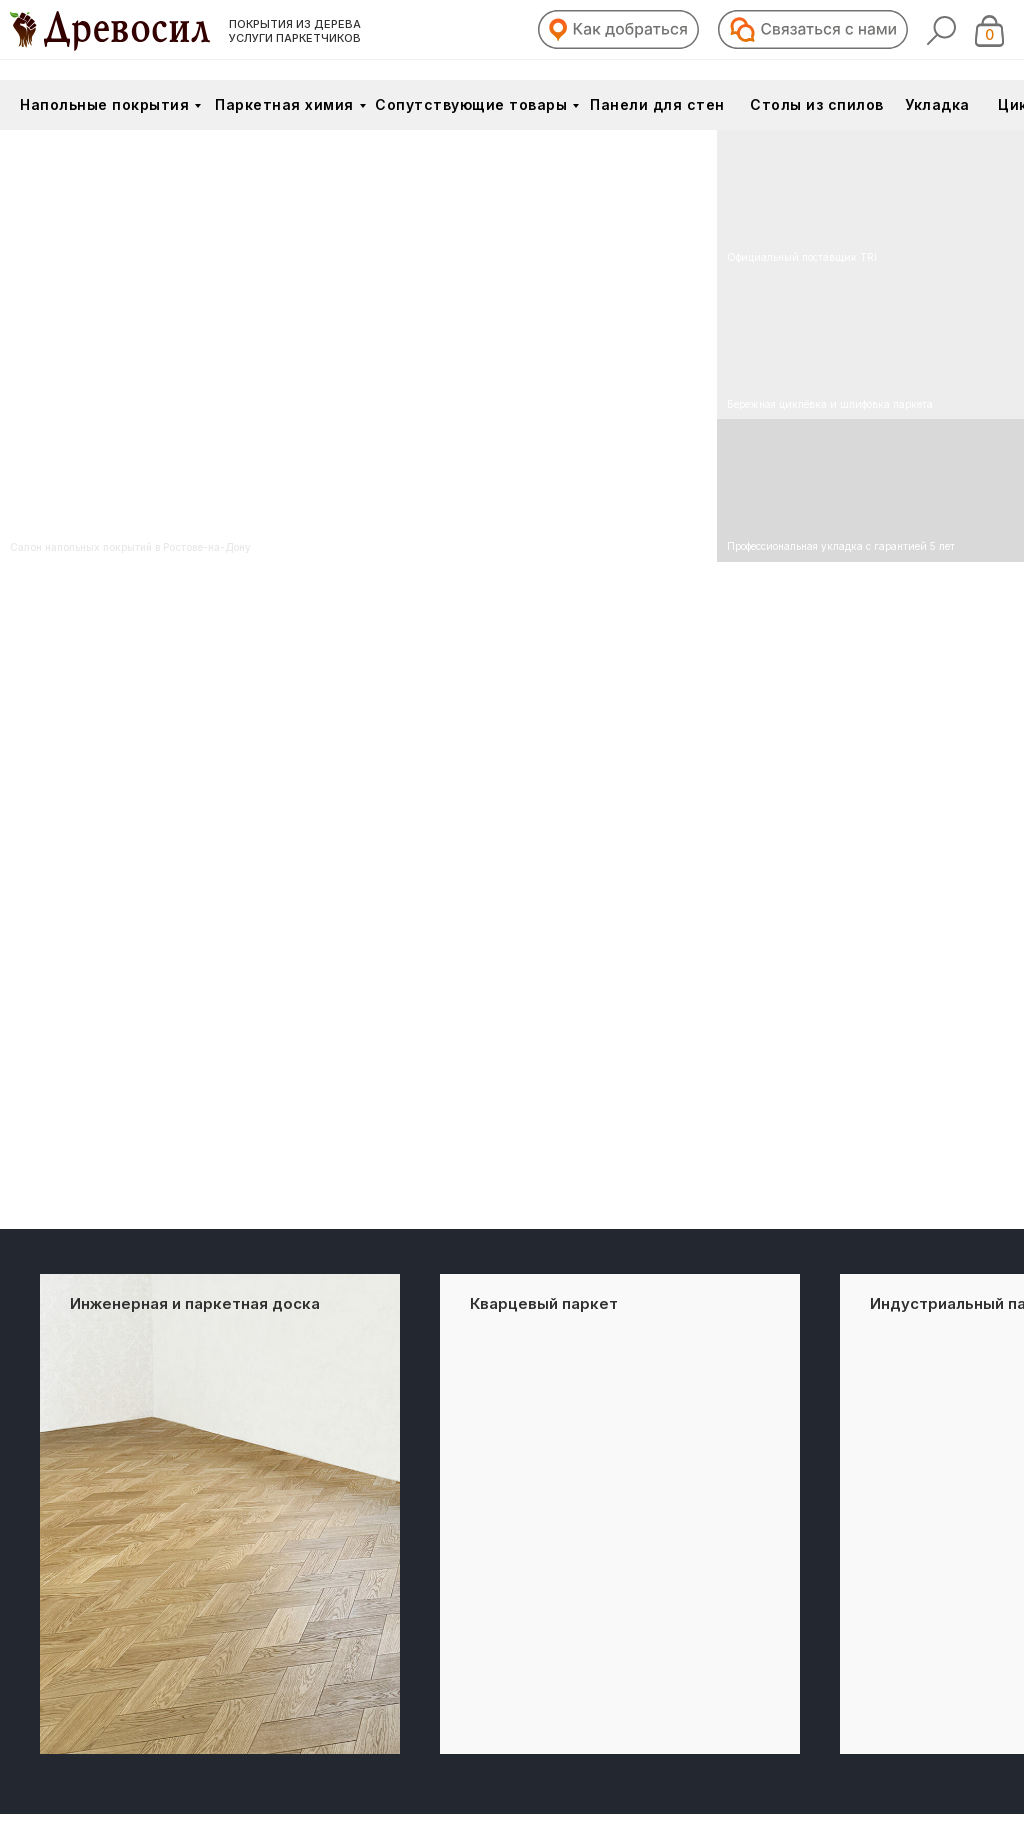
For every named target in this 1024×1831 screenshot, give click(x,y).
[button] (618, 29)
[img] (870, 346)
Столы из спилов (817, 104)
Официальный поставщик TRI (802, 257)
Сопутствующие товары (471, 104)
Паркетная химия (284, 104)
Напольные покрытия (104, 104)
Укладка (937, 104)
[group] (220, 1514)
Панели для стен (657, 104)
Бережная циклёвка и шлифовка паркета (830, 404)
